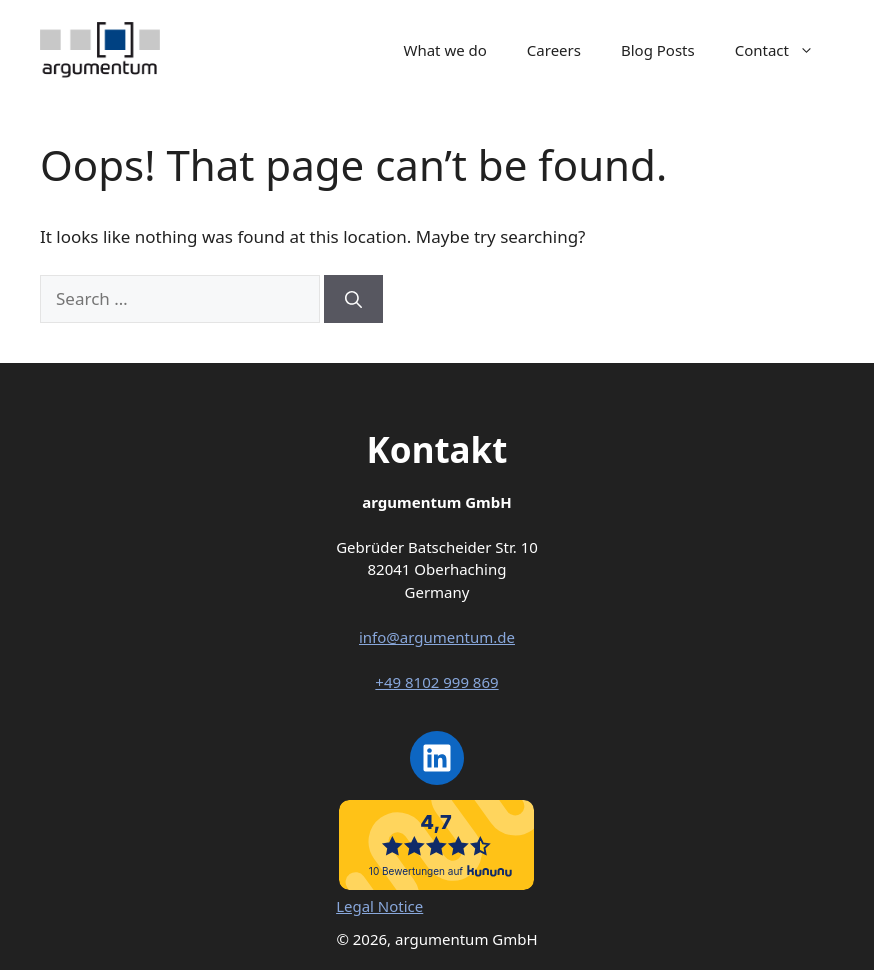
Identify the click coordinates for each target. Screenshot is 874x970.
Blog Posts (658, 50)
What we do (444, 50)
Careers (554, 50)
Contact (784, 50)
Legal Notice (379, 906)
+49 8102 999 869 (436, 682)
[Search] (353, 299)
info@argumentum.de (437, 637)
